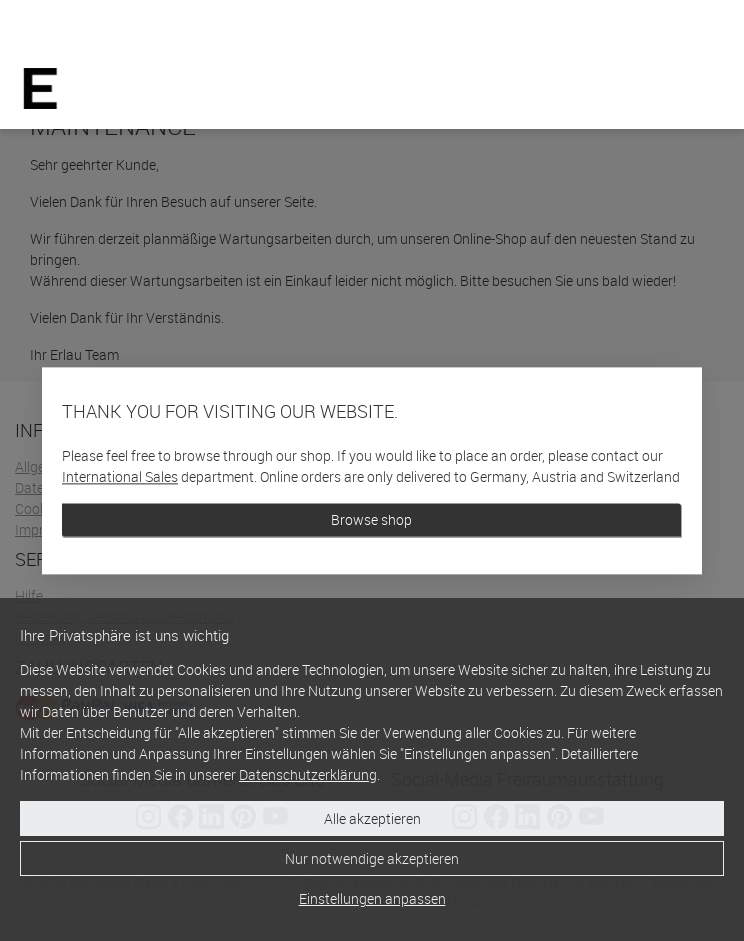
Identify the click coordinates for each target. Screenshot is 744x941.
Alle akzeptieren (372, 818)
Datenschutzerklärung (308, 774)
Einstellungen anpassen (372, 898)
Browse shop (371, 519)
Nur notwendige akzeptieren (372, 858)
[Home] (40, 88)
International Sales (120, 476)
